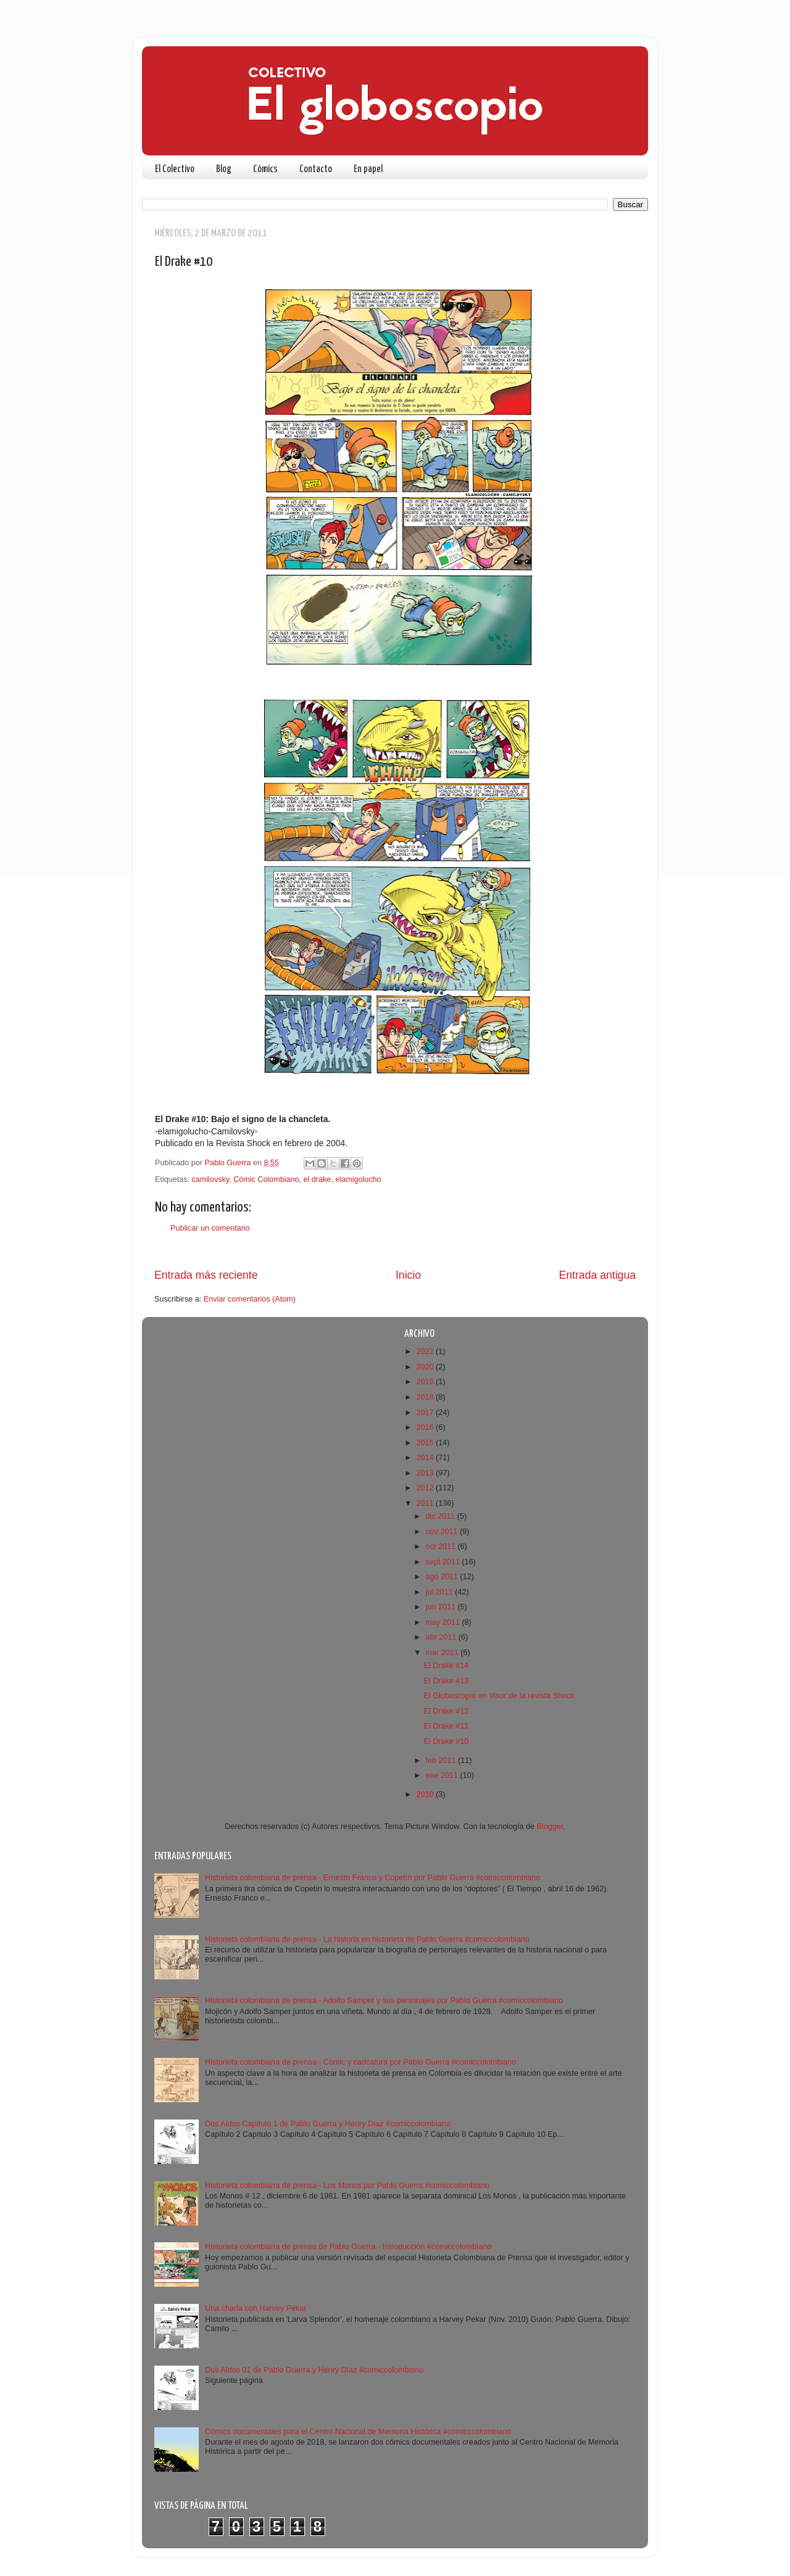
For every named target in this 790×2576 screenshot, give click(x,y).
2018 (426, 1397)
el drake (317, 1179)
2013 (426, 1473)
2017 (426, 1412)
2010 (426, 1794)
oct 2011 (442, 1546)
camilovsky (211, 1179)
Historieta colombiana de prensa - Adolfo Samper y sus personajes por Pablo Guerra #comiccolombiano (384, 2000)
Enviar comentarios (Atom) (250, 1299)
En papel (368, 169)
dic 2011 (441, 1516)
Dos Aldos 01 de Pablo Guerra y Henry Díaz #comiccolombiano (314, 2370)
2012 (426, 1488)
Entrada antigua (597, 1275)
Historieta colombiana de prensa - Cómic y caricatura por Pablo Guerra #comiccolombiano (360, 2062)
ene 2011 (443, 1775)
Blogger (549, 1826)
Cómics (265, 169)
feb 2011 (442, 1760)
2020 (426, 1367)
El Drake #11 (445, 1726)
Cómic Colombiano (266, 1179)
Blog (223, 169)
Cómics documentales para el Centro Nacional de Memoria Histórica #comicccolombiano (358, 2431)
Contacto (315, 169)
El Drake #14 (445, 1665)
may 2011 (444, 1622)
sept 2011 (444, 1562)
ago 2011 (443, 1576)
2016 (426, 1427)
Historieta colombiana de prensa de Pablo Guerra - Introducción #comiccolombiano (348, 2246)
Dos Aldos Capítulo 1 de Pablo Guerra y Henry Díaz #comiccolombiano (328, 2124)
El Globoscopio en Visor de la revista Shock (498, 1695)
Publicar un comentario (210, 1228)
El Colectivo (174, 169)
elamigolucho (358, 1179)
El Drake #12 (445, 1711)
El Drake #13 (445, 1681)
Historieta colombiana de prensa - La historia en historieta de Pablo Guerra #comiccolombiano (367, 1939)
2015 (426, 1443)
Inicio (408, 1275)
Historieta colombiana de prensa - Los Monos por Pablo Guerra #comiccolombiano (347, 2185)
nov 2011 (443, 1531)
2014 (426, 1457)
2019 (426, 1381)
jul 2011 (440, 1592)
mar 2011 (443, 1652)
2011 (426, 1503)
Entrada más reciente (206, 1275)
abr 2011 (442, 1637)
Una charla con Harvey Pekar (256, 2308)
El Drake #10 (445, 1741)
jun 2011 (442, 1607)
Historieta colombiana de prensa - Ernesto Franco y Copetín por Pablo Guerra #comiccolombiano (372, 1877)
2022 (426, 1351)
